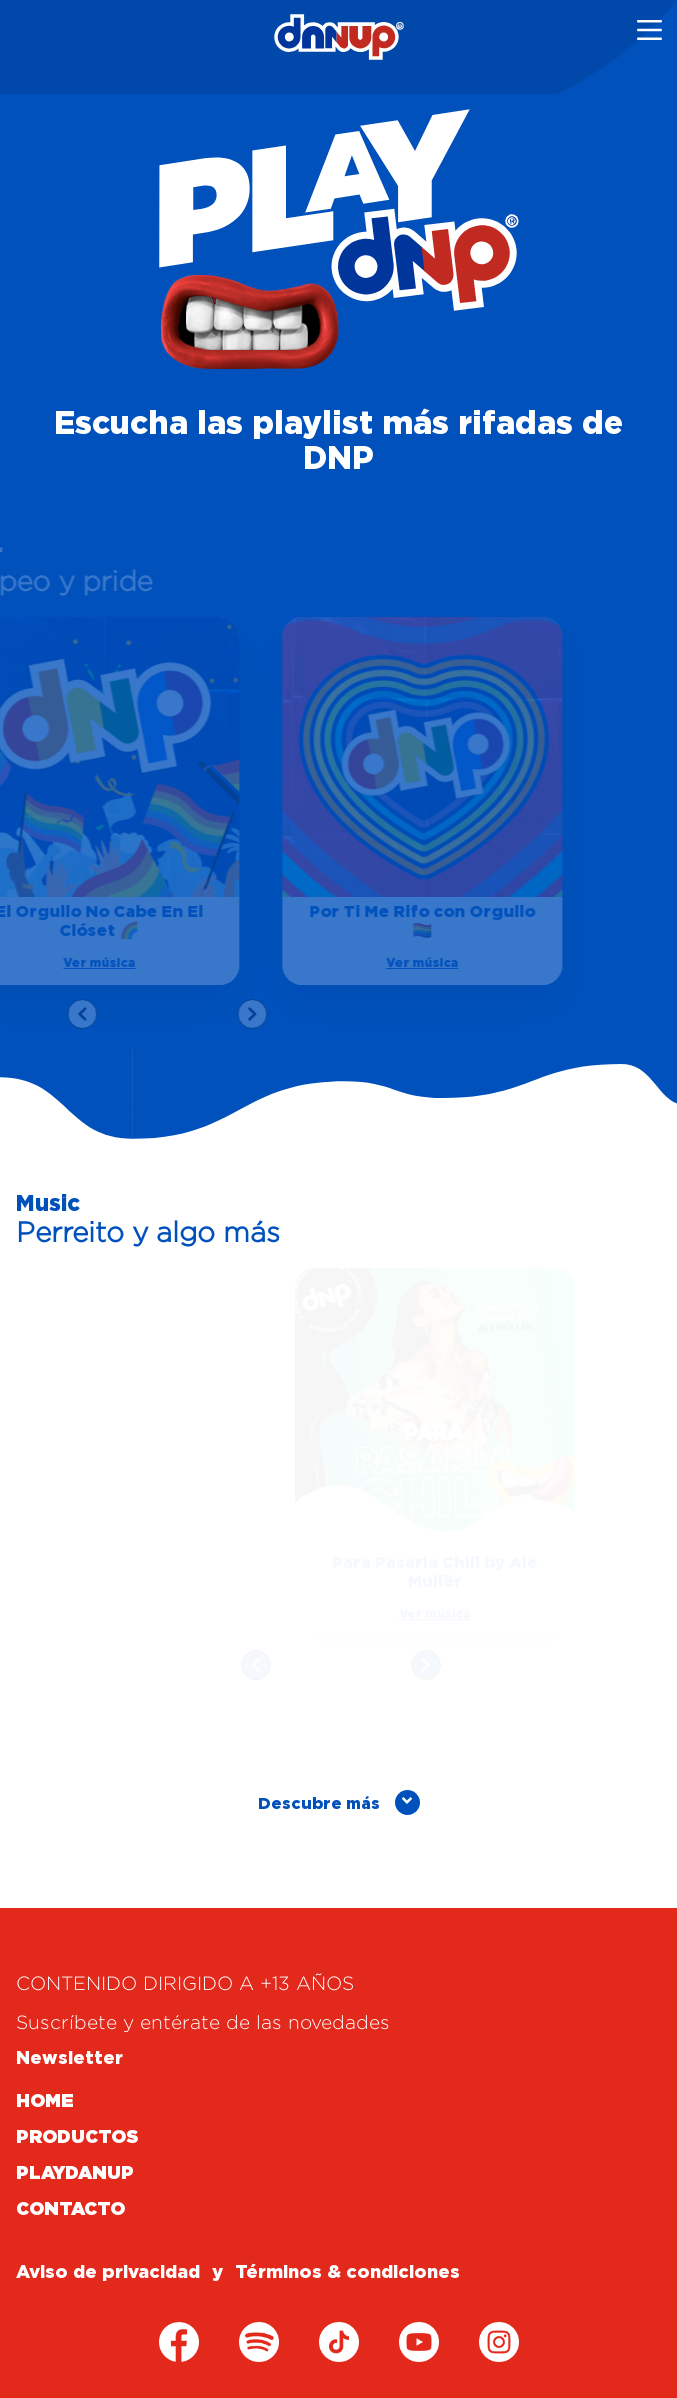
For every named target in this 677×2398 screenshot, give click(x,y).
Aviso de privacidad (108, 2273)
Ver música (417, 963)
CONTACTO (70, 2210)
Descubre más (339, 1802)
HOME (45, 2102)
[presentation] (77, 1014)
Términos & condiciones (347, 2273)
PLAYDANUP (75, 2174)
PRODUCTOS (77, 2138)
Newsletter (69, 2059)
